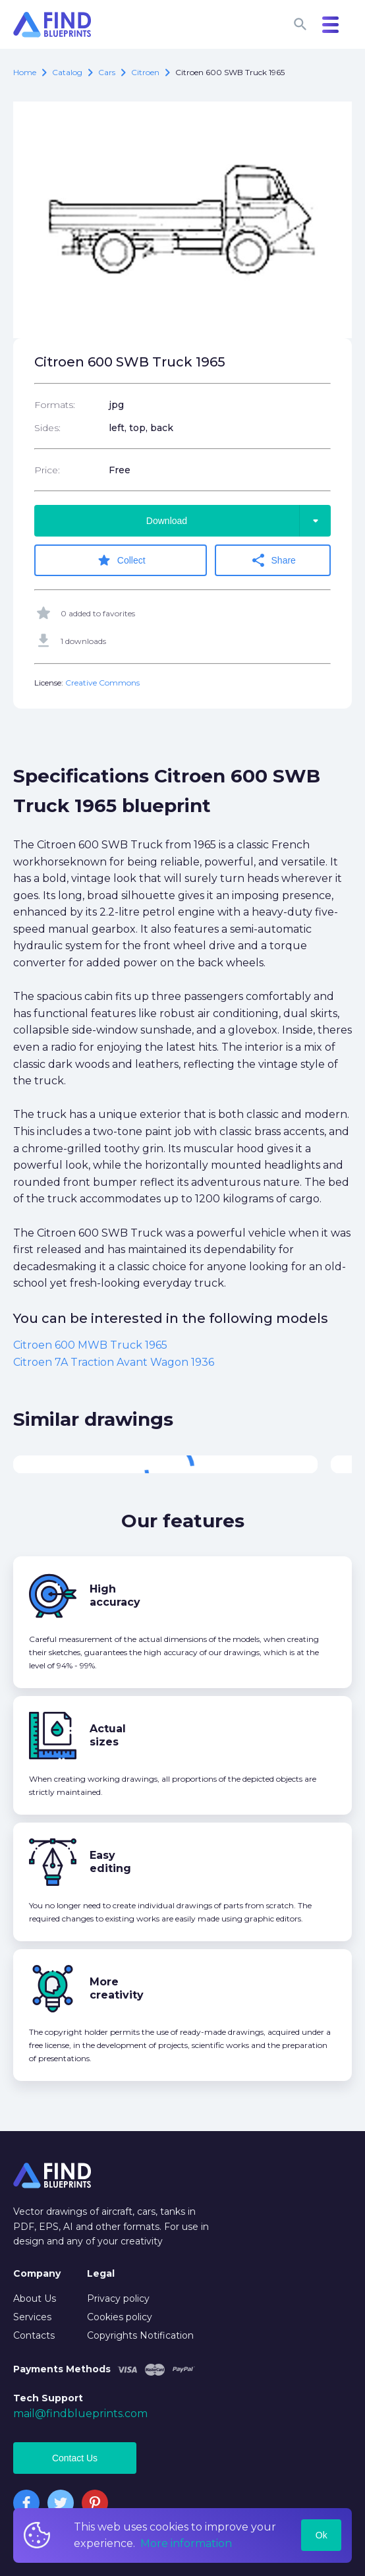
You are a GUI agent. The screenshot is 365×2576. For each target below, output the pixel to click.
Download (238, 521)
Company (37, 2273)
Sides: (47, 428)
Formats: (54, 405)
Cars (106, 72)
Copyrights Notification (140, 2335)
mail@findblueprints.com (80, 2413)
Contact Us (75, 2458)
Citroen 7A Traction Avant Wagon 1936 (113, 1362)
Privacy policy (118, 2298)
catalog (67, 72)
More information (186, 2543)
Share (273, 560)
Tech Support (48, 2398)
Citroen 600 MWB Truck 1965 (90, 1345)
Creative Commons (102, 683)
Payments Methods (62, 2369)
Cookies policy (119, 2317)
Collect (121, 560)
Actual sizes (108, 1735)
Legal (101, 2273)
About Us (34, 2298)
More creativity (117, 1988)
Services (32, 2317)
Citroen (145, 72)
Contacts (34, 2335)
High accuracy (115, 1595)
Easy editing (110, 1862)
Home (24, 72)
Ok (321, 2535)
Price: (47, 470)
